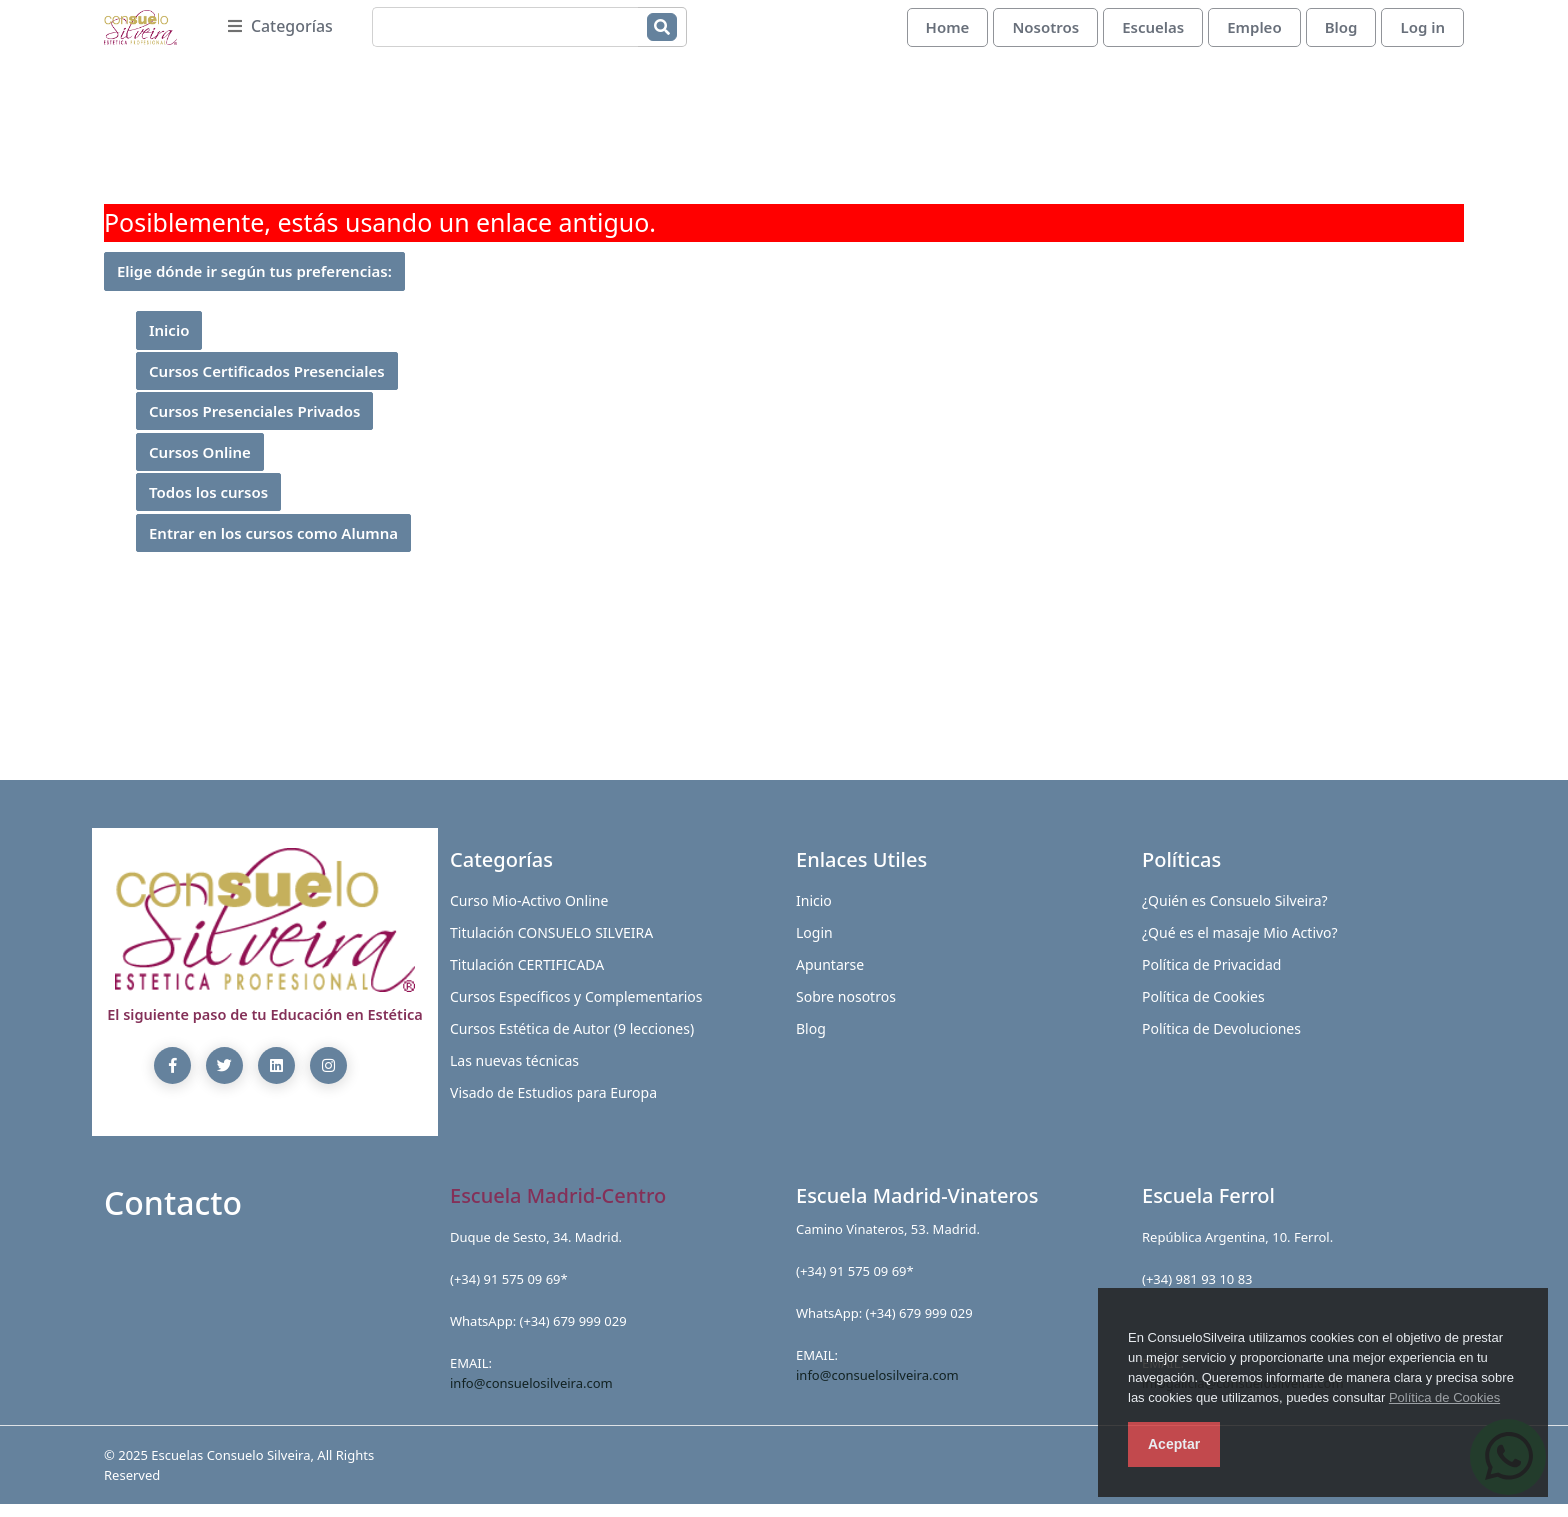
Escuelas (1153, 33)
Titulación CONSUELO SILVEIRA (551, 944)
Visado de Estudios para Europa (553, 1104)
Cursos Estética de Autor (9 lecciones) (572, 1040)
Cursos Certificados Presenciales (267, 383)
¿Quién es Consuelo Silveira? (1235, 912)
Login (814, 944)
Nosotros (1045, 33)
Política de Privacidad (1211, 976)
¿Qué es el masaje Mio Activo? (1240, 944)
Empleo (1254, 33)
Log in (1422, 33)
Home (948, 33)
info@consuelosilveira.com (531, 1395)
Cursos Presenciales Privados (254, 424)
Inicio (169, 343)
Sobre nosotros (846, 1008)
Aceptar (1174, 1444)
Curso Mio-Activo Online (529, 912)
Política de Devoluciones (1221, 1040)
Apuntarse (830, 976)
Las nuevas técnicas (514, 1072)
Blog (1341, 33)
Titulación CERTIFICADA (527, 976)
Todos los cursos (208, 505)
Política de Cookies (1444, 1397)
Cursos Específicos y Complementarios (576, 1008)
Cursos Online (200, 464)
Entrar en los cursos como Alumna (273, 545)
